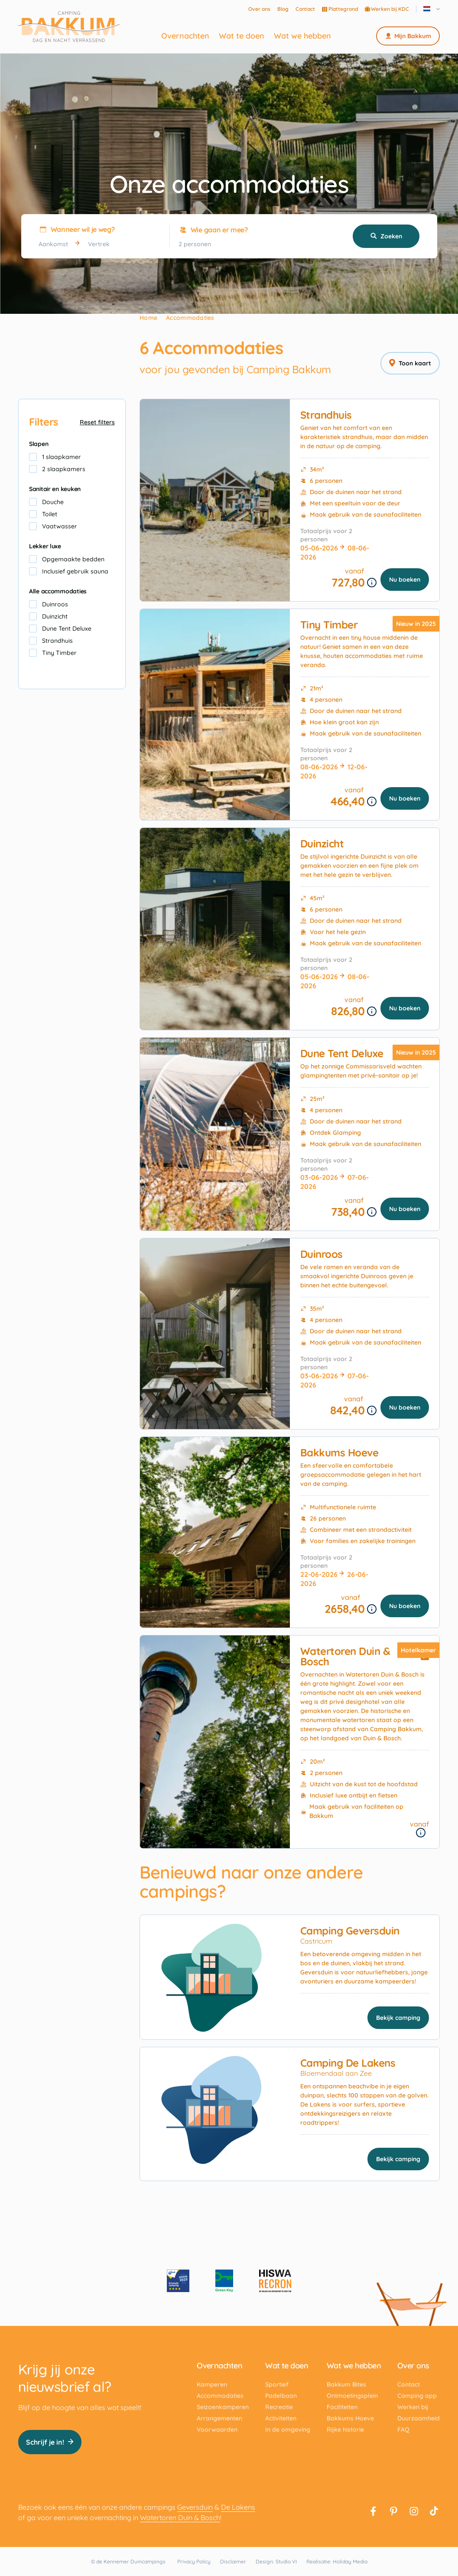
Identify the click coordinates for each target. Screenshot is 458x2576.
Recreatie (279, 2407)
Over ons (259, 9)
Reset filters (97, 422)
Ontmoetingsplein (352, 2396)
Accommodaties (220, 2396)
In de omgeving (287, 2429)
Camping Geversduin (350, 1930)
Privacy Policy (194, 2561)
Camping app (417, 2396)
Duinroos (321, 1254)
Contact (305, 9)
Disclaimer (233, 2561)
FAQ (403, 2429)
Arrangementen (219, 2418)
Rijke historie (345, 2429)
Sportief (277, 2384)
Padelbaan (281, 2396)
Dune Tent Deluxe (341, 1053)
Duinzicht (322, 843)
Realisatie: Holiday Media (336, 2561)
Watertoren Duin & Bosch (345, 1656)
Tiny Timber (329, 624)
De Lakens (238, 2507)
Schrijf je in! (50, 2442)
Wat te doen (241, 36)
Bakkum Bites (346, 2384)
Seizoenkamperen (223, 2407)
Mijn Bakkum (408, 36)
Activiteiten (280, 2418)
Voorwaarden (217, 2429)
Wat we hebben (302, 36)
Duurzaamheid (418, 2418)
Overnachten (185, 36)
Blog (283, 9)
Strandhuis (326, 415)
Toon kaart (410, 363)
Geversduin (195, 2507)
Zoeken (386, 236)
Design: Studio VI (276, 2561)
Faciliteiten (342, 2407)
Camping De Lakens (348, 2063)
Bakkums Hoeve (339, 1452)
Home (148, 318)
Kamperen (212, 2384)
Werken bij (412, 2407)
